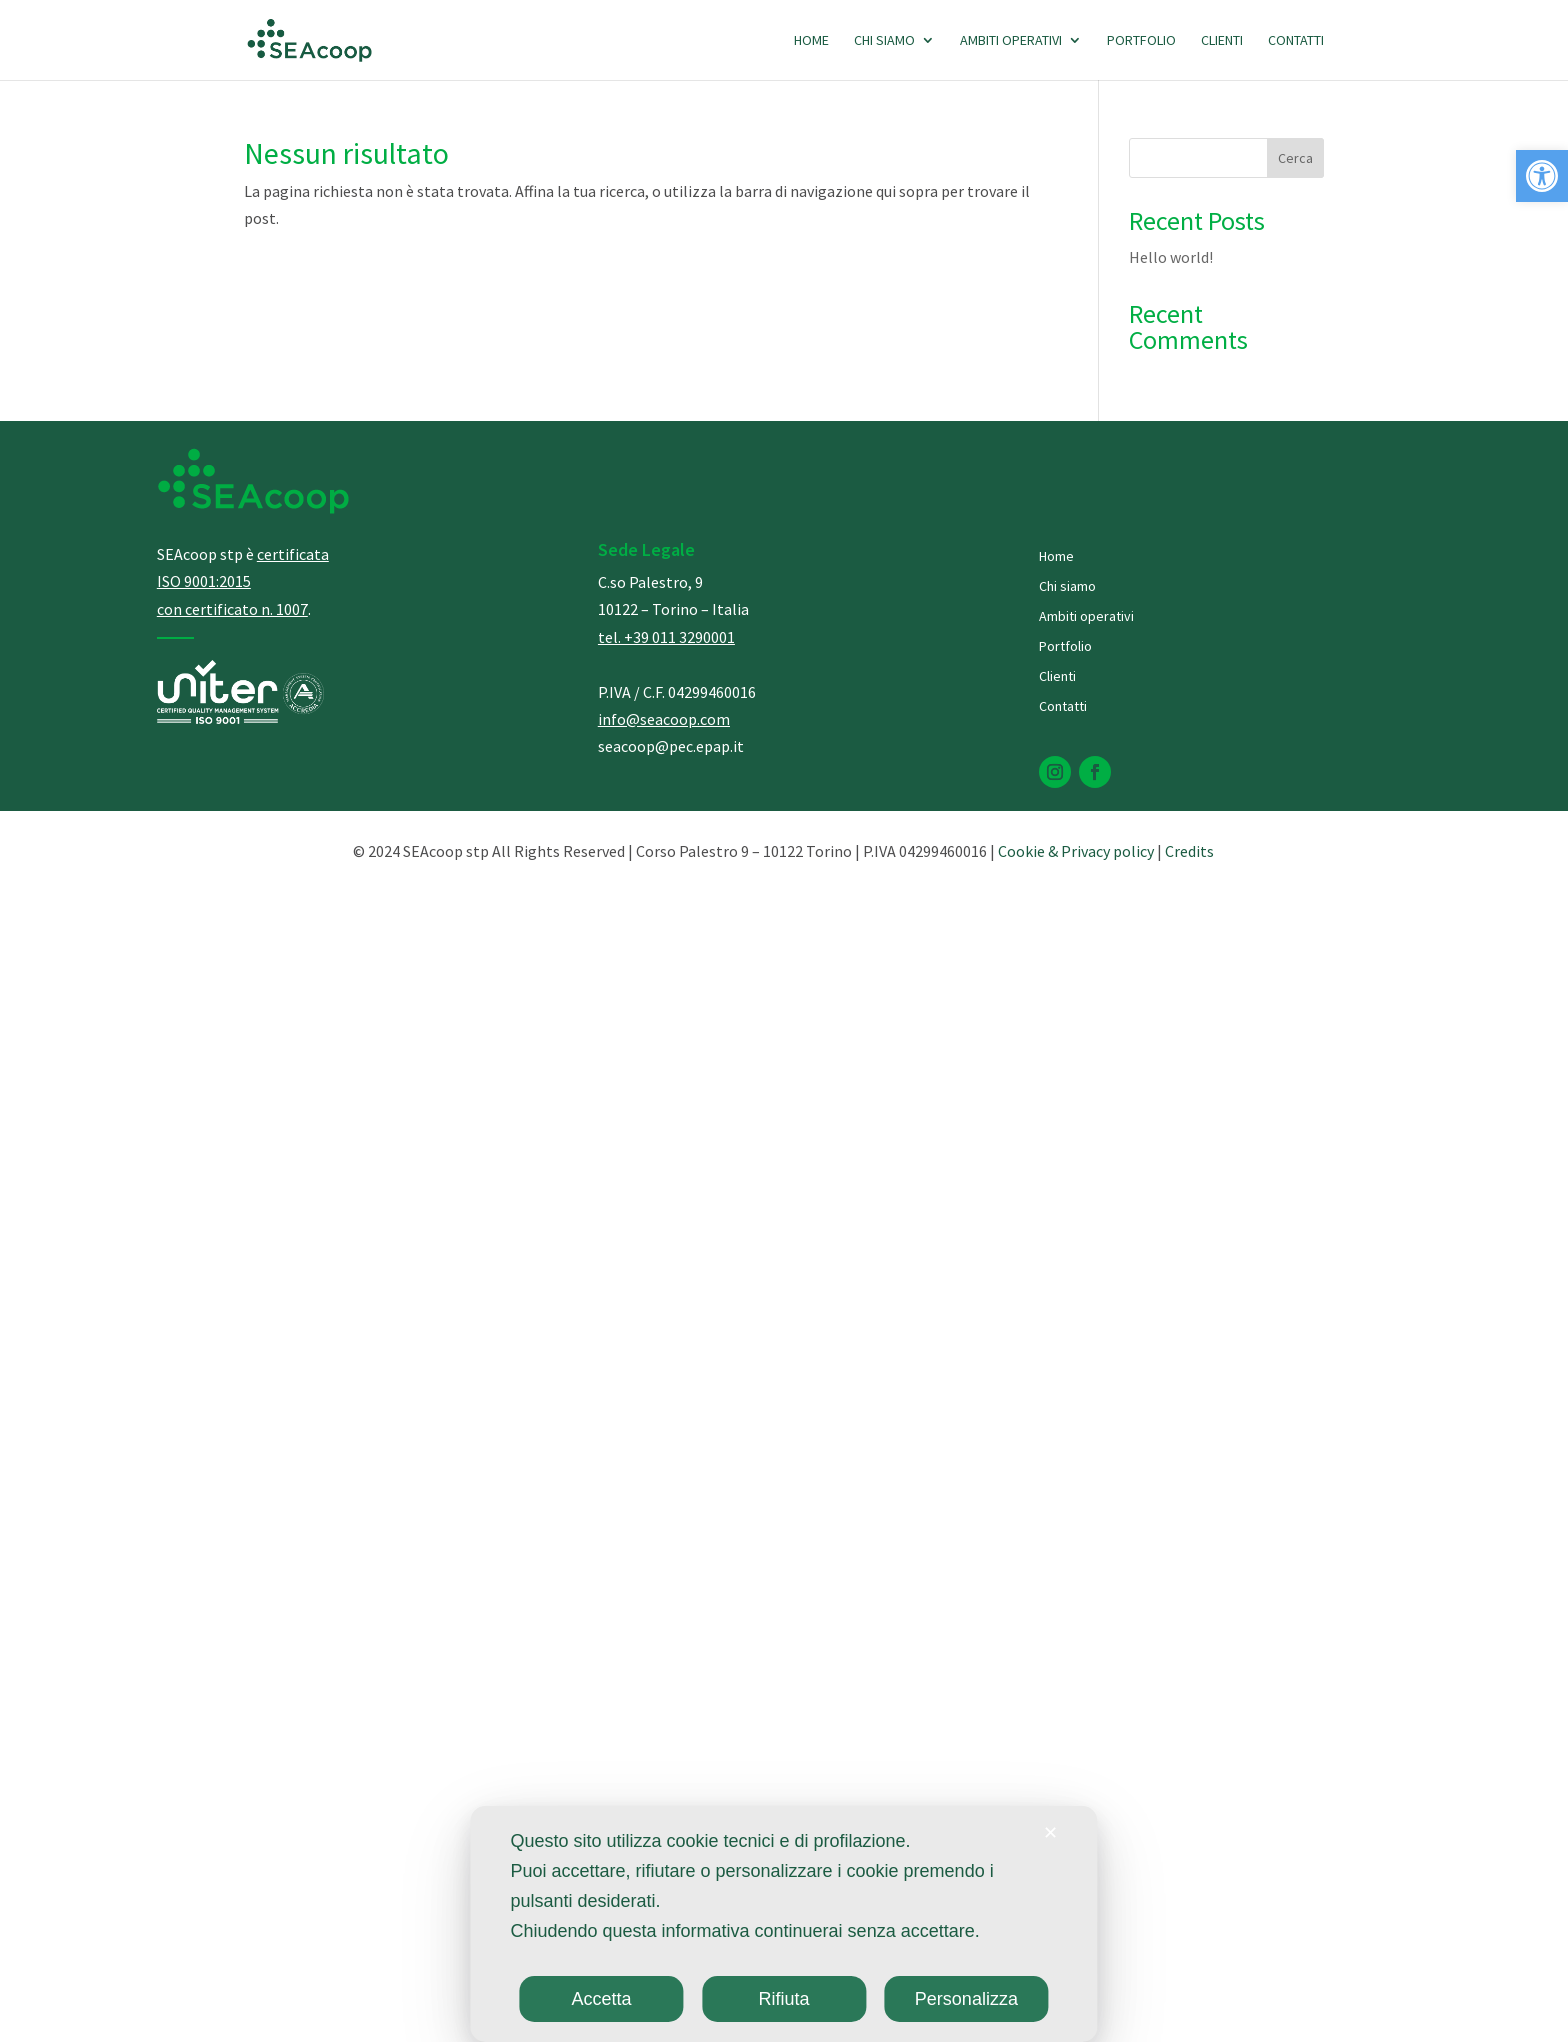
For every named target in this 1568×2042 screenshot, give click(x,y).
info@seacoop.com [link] (664, 719)
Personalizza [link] (966, 1999)
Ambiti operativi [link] (1011, 41)
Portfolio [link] (1141, 41)
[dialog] (783, 1924)
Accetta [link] (602, 1999)
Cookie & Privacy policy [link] (1076, 851)
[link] (1542, 176)
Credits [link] (1189, 851)
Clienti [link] (1222, 41)
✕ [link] (1050, 1833)
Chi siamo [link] (884, 41)
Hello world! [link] (1171, 257)
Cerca (1295, 158)
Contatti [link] (1296, 41)
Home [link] (811, 41)
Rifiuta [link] (783, 1999)
